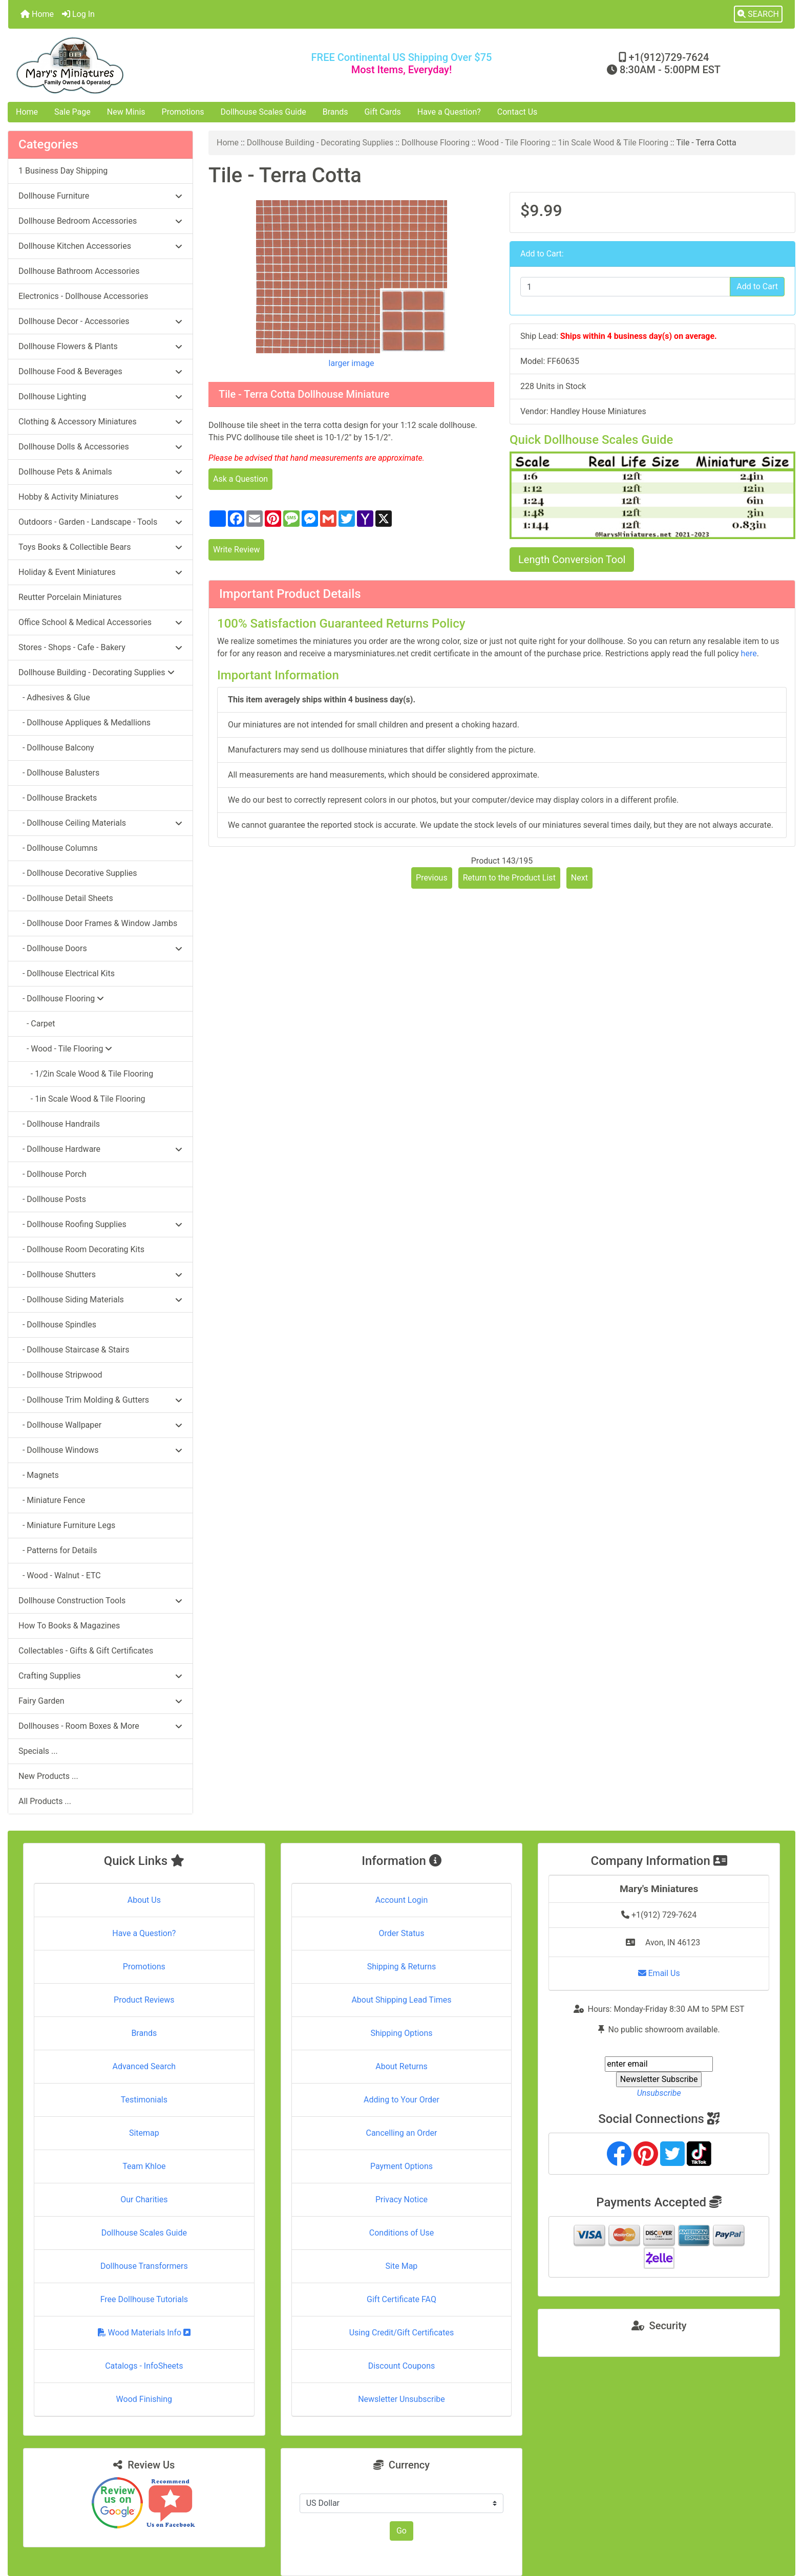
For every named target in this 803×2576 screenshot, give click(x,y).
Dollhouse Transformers (144, 2266)
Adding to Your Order (401, 2100)
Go (401, 2531)
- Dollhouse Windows (100, 1450)
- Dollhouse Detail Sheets (65, 898)
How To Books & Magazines (69, 1625)
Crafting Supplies (100, 1676)
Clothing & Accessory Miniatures (100, 421)
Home (37, 14)
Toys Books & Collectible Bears (100, 547)
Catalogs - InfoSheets (144, 2366)
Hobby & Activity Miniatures (100, 497)
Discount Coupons (401, 2366)
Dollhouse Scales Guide (263, 112)
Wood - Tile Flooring (514, 142)
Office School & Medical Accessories (100, 622)
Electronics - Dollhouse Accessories (83, 296)
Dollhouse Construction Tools (100, 1600)
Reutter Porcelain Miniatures (69, 597)
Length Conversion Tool (571, 559)
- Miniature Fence (51, 1500)
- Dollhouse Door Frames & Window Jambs (97, 923)
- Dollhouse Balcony (56, 748)
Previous (432, 878)
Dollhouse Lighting (100, 396)
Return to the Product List (509, 878)
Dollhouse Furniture (100, 196)
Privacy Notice (401, 2199)
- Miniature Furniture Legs (66, 1525)
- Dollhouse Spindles (57, 1324)
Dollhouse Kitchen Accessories (100, 246)
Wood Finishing (144, 2399)
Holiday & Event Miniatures (100, 572)
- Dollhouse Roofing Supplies (100, 1224)
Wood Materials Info (144, 2332)
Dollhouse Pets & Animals (100, 472)
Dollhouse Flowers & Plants (100, 346)
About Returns (401, 2066)
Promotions (183, 112)
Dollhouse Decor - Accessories (100, 321)
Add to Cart (757, 286)
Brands (335, 112)
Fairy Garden (100, 1701)
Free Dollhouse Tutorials (144, 2299)
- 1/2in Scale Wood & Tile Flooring (85, 1074)
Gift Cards (383, 112)
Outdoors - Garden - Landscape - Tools (100, 522)
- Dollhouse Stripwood (60, 1375)
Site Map (402, 2266)
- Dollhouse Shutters (100, 1274)
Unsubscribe (659, 2093)
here (749, 653)
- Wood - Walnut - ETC (59, 1575)
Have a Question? (449, 112)
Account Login (401, 1900)
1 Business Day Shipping (63, 171)
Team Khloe (143, 2166)
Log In (78, 14)
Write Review (236, 549)
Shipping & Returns (401, 1966)
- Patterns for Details (57, 1550)
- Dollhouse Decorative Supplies (77, 873)
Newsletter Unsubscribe (401, 2399)
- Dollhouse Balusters (58, 773)
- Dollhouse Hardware (100, 1149)
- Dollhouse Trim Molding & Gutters (100, 1400)
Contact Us (517, 112)
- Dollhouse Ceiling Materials (100, 823)
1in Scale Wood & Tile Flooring (613, 142)
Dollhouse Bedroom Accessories (100, 221)
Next (579, 878)
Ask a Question (240, 479)
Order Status (402, 1933)
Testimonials (144, 2100)
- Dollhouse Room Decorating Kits (81, 1249)
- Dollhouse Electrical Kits (66, 973)
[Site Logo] (139, 65)
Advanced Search (144, 2066)
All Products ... (44, 1801)
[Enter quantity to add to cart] (625, 286)
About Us (144, 1900)
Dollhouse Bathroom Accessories (78, 271)
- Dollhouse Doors (100, 948)
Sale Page (72, 112)
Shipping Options (401, 2033)
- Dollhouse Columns (58, 848)
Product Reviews (144, 2000)
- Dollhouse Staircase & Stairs (74, 1350)
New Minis (126, 112)
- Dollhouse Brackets (57, 798)
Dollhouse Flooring (436, 142)
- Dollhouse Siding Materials (100, 1299)
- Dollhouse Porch (52, 1174)
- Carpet (36, 1023)
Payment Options (401, 2166)
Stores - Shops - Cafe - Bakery (100, 647)
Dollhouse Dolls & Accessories (100, 447)
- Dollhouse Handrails (59, 1124)
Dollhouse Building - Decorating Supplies (320, 142)
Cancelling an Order (401, 2133)
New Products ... (48, 1776)
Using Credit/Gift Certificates (401, 2332)
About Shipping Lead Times (401, 2000)
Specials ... (38, 1751)
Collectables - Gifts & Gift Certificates (85, 1651)
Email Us (659, 1973)
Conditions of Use (401, 2233)
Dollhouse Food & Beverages (100, 371)
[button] (758, 14)
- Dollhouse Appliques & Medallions (84, 722)
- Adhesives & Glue (54, 697)
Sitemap (144, 2133)
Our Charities (143, 2199)
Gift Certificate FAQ (401, 2299)
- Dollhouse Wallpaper (100, 1425)
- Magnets (38, 1475)
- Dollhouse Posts (52, 1199)
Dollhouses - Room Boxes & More (100, 1726)
